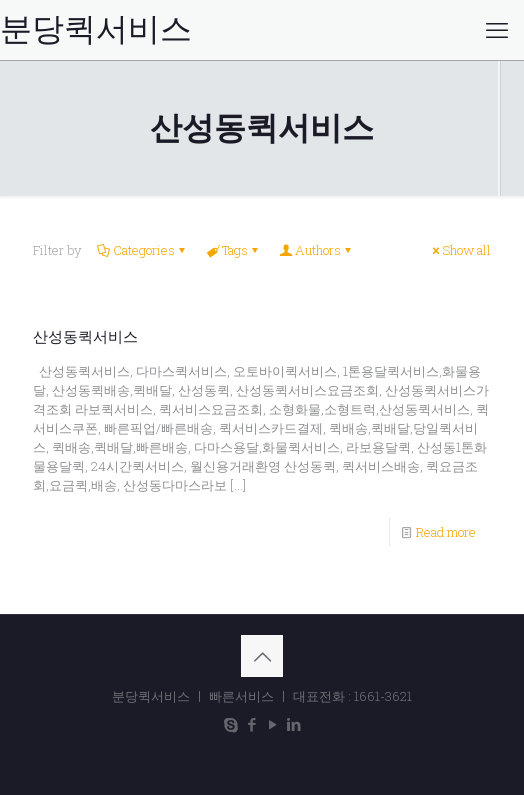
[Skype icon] (230, 724)
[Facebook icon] (251, 724)
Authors (316, 250)
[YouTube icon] (272, 724)
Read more (446, 532)
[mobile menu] (497, 30)
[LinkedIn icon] (293, 724)
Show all (460, 250)
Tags (233, 250)
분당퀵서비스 (96, 29)
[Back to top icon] (262, 656)
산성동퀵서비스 (85, 337)
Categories (142, 250)
